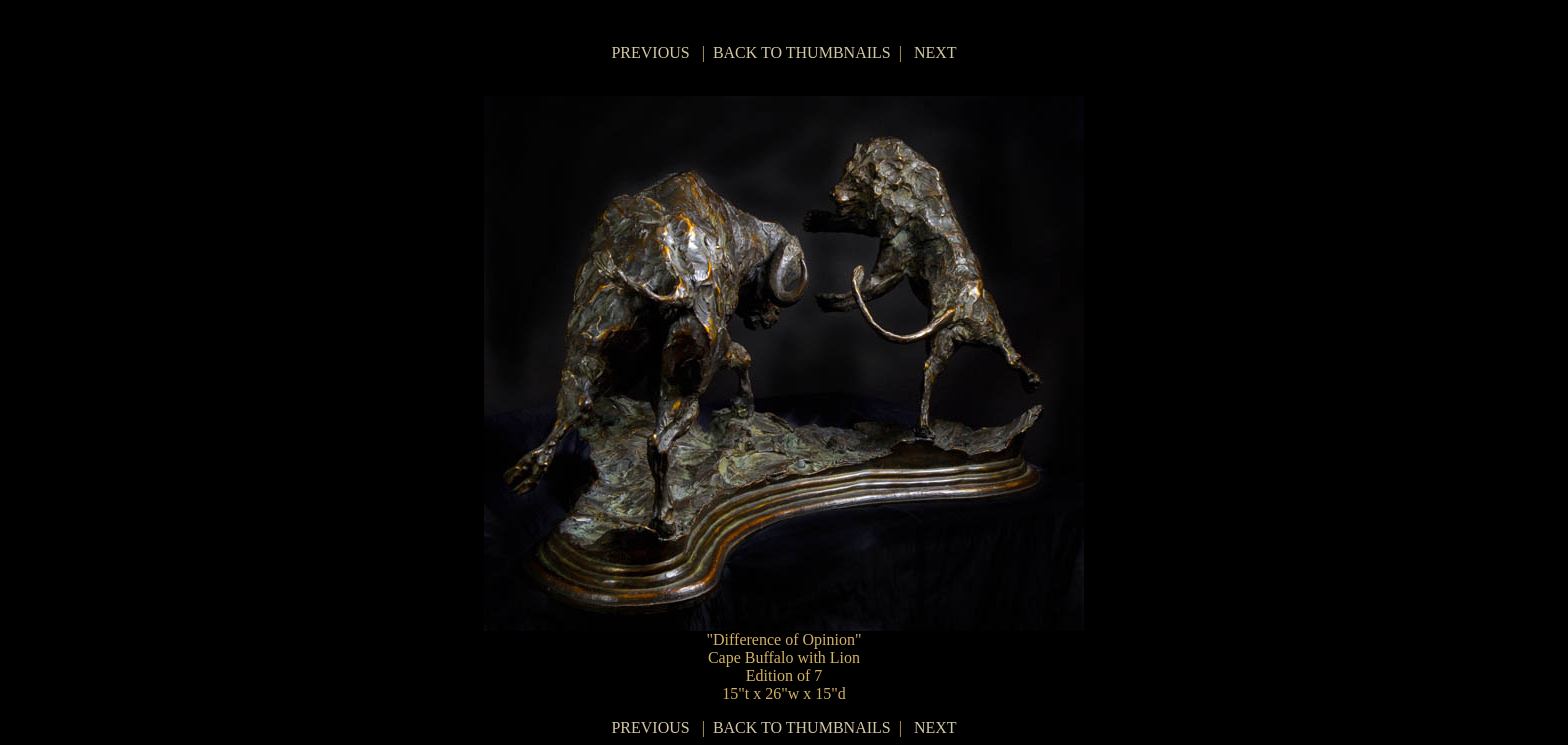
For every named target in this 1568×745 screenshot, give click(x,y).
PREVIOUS (650, 52)
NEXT (935, 52)
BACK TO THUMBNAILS (802, 52)
